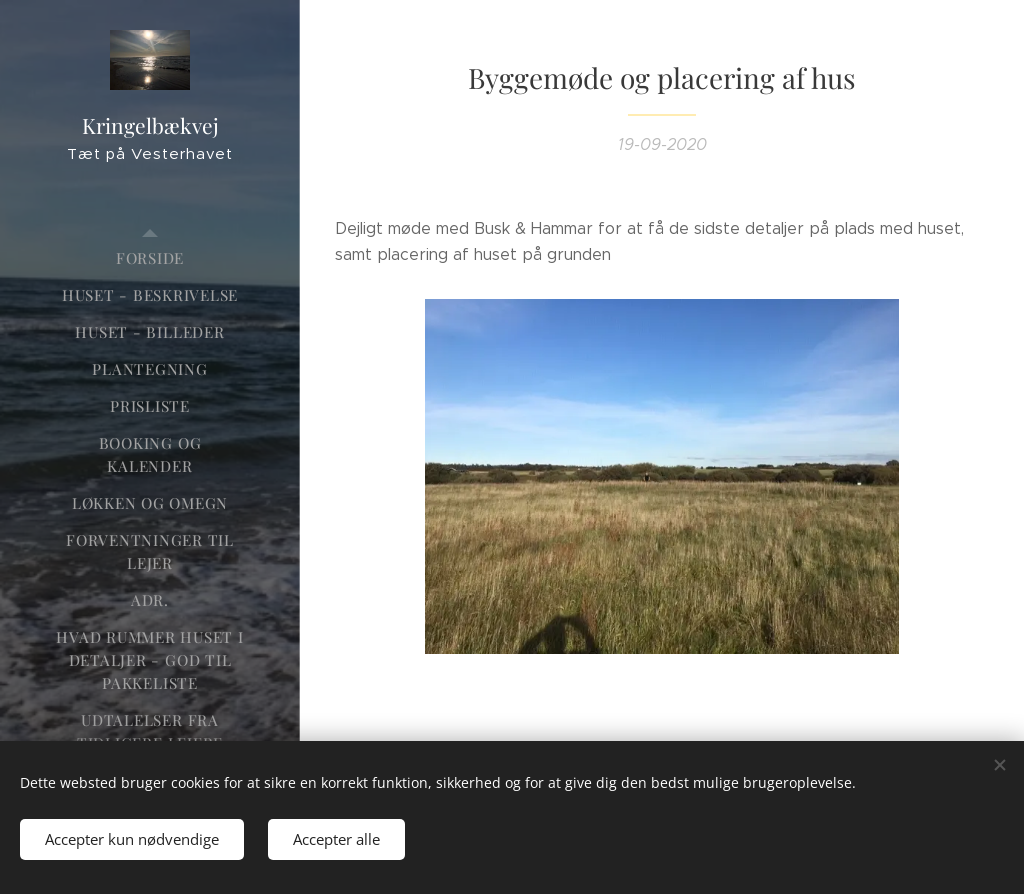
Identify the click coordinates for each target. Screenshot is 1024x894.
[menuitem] (150, 258)
